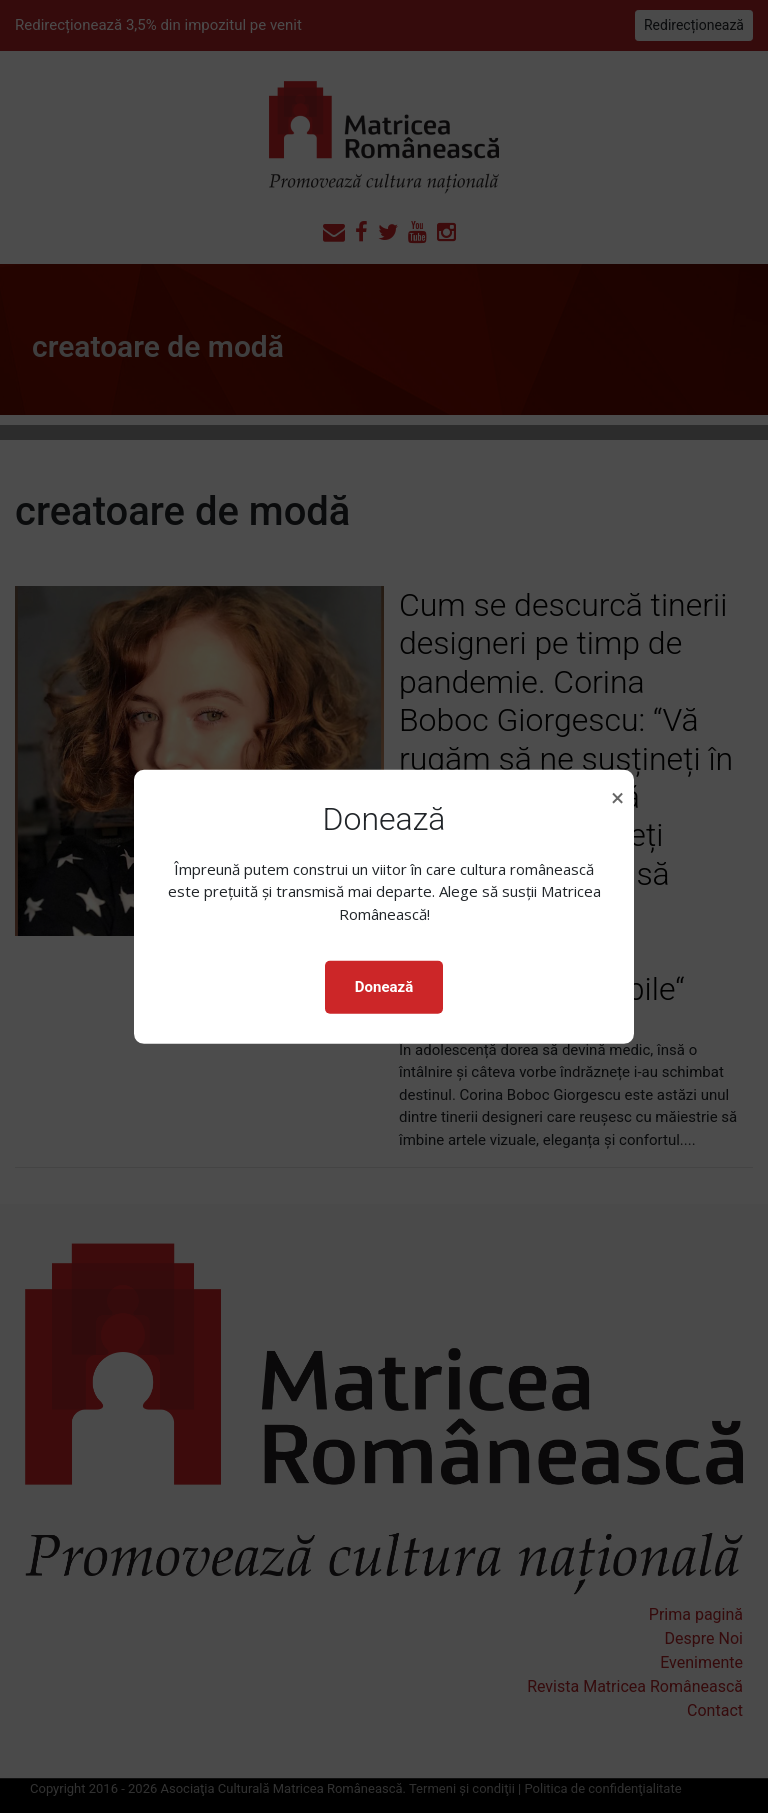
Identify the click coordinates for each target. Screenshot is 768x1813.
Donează (384, 987)
